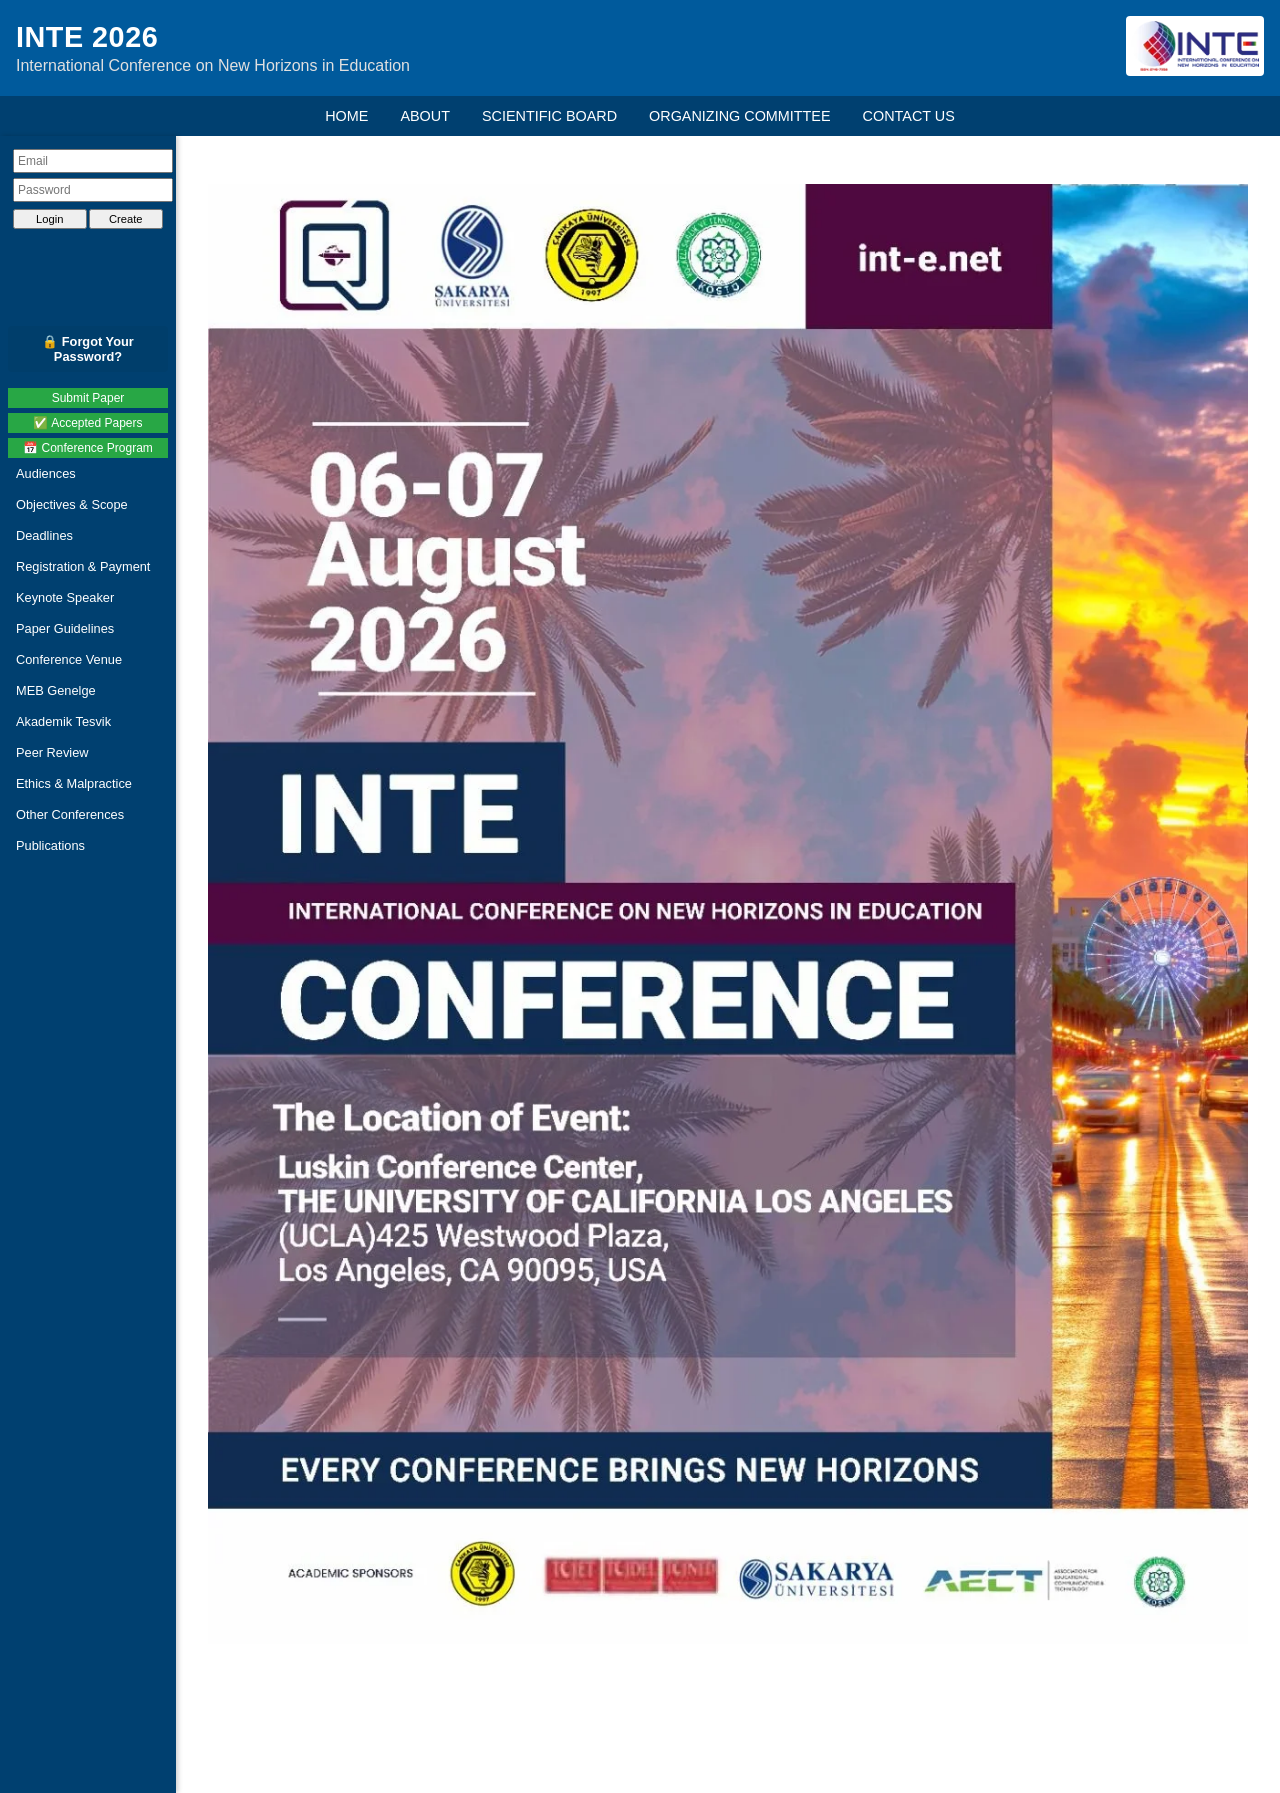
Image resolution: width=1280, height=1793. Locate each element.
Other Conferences (70, 814)
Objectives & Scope (72, 504)
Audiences (46, 473)
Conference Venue (69, 659)
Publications (50, 845)
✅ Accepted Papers (87, 423)
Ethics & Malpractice (74, 783)
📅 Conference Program (88, 448)
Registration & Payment (83, 566)
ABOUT (425, 116)
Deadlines (44, 535)
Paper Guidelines (65, 628)
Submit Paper (88, 398)
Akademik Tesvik (63, 721)
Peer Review (52, 752)
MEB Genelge (56, 690)
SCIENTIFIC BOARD (549, 116)
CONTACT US (909, 116)
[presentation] (93, 253)
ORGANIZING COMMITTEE (739, 116)
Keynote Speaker (65, 597)
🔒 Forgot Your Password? (88, 349)
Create (126, 219)
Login (49, 219)
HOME (346, 116)
